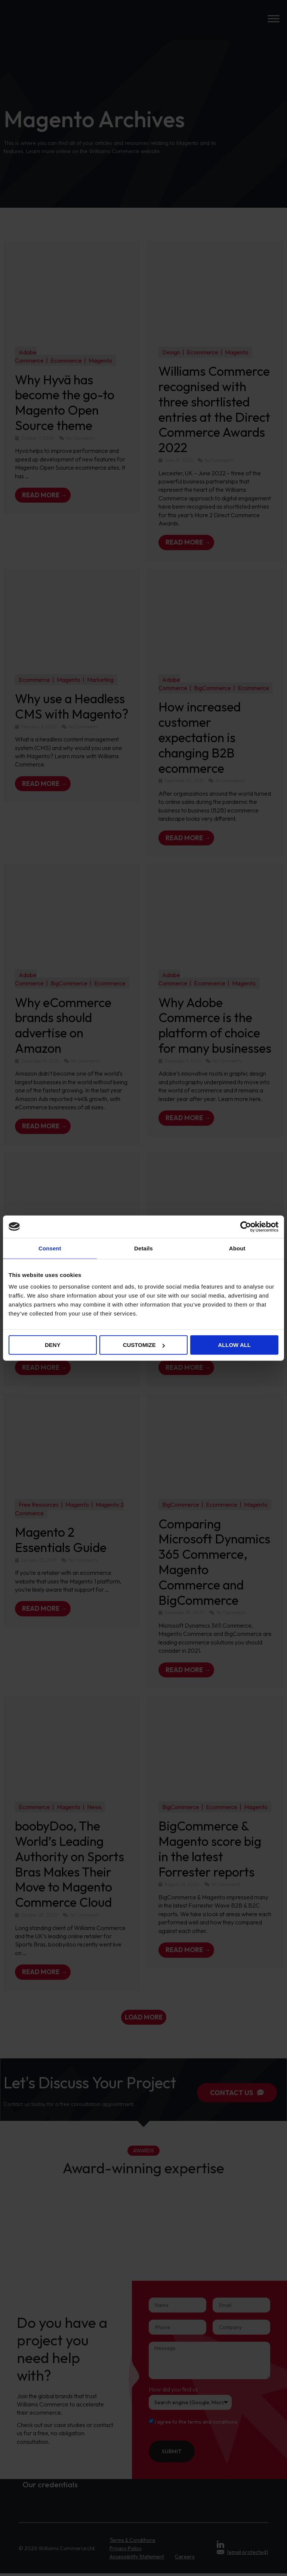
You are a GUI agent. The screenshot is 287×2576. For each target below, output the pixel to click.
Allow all (234, 1345)
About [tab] (237, 1248)
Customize (144, 1345)
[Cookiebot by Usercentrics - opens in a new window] (245, 1226)
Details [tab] (143, 1248)
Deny (53, 1345)
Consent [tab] (49, 1248)
